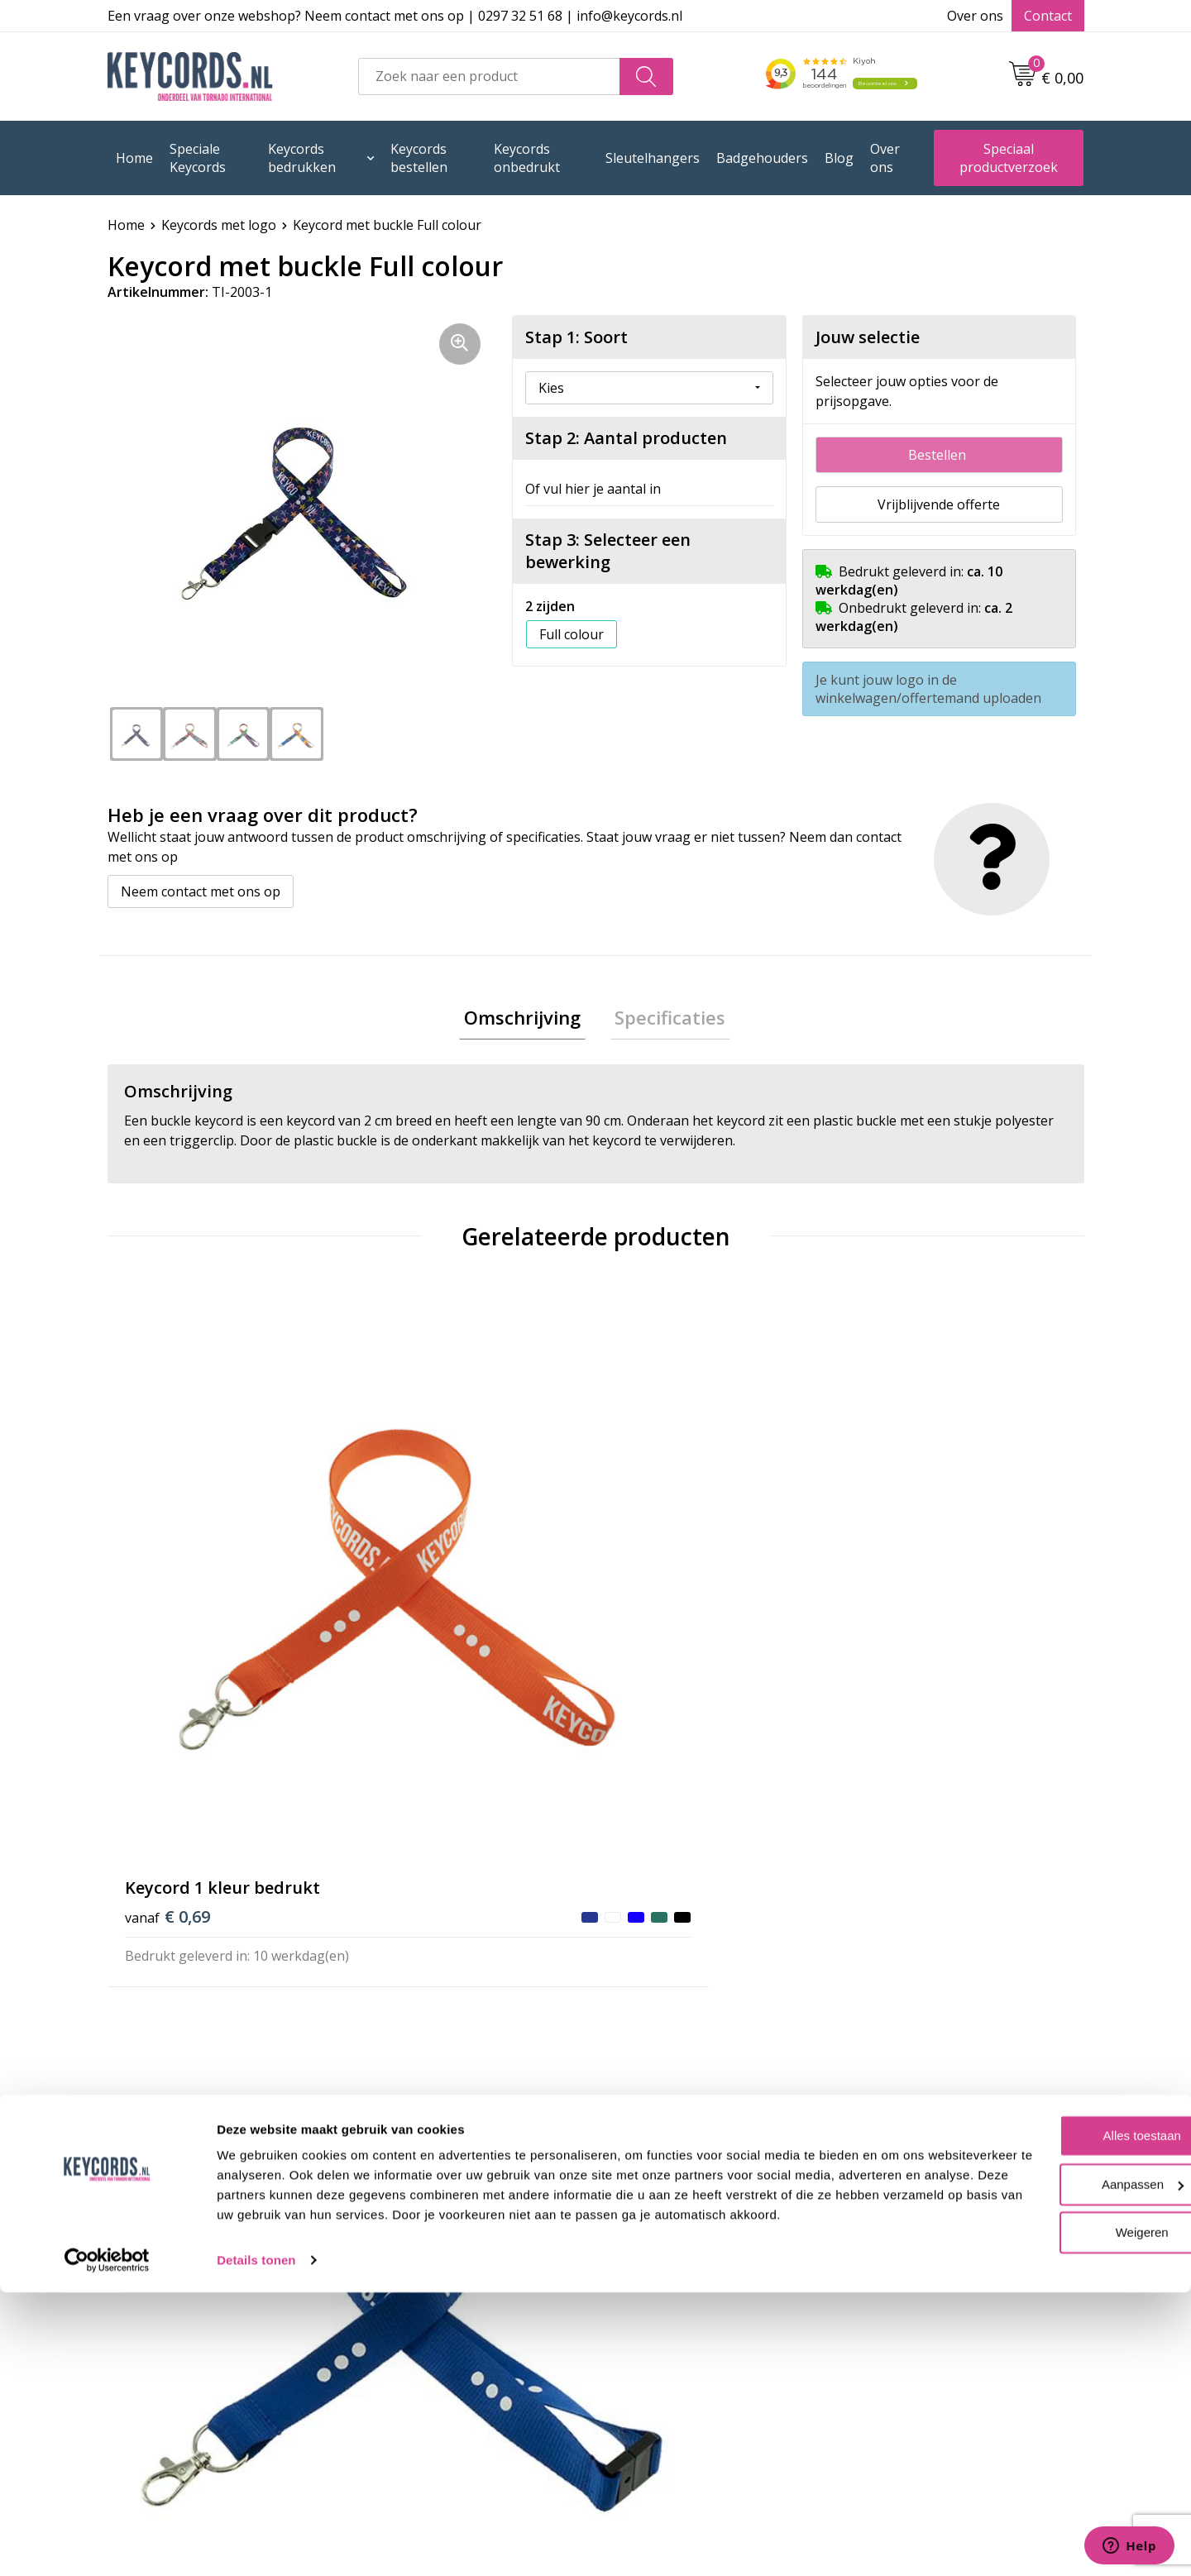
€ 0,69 (167, 1563)
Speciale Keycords (198, 158)
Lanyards (402, 2326)
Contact (1048, 16)
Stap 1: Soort (576, 337)
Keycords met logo (218, 225)
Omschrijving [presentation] (527, 1019)
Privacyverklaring (670, 2276)
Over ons (975, 16)
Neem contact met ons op (200, 891)
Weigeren (1052, 2496)
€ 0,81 (411, 1588)
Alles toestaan (1053, 2399)
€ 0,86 (899, 1588)
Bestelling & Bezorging (445, 2251)
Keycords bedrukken (302, 158)
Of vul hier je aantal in (593, 489)
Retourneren (414, 2301)
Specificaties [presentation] (665, 1019)
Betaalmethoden (425, 2276)
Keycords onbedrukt (527, 158)
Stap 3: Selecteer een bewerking (608, 550)
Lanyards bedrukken (438, 2351)
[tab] (527, 1020)
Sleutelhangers (652, 158)
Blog (839, 158)
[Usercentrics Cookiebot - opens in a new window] (107, 2543)
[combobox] (489, 76)
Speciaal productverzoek (1008, 158)
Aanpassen (1053, 2447)
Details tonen (256, 2543)
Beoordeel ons (258, 1924)
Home (134, 158)
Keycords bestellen (418, 158)
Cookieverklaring (669, 2251)
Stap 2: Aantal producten (626, 438)
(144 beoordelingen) (248, 1891)
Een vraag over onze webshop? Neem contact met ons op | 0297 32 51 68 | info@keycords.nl (395, 16)
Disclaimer (648, 2301)
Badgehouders (762, 158)
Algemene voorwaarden (690, 2225)
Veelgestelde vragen (437, 2225)
